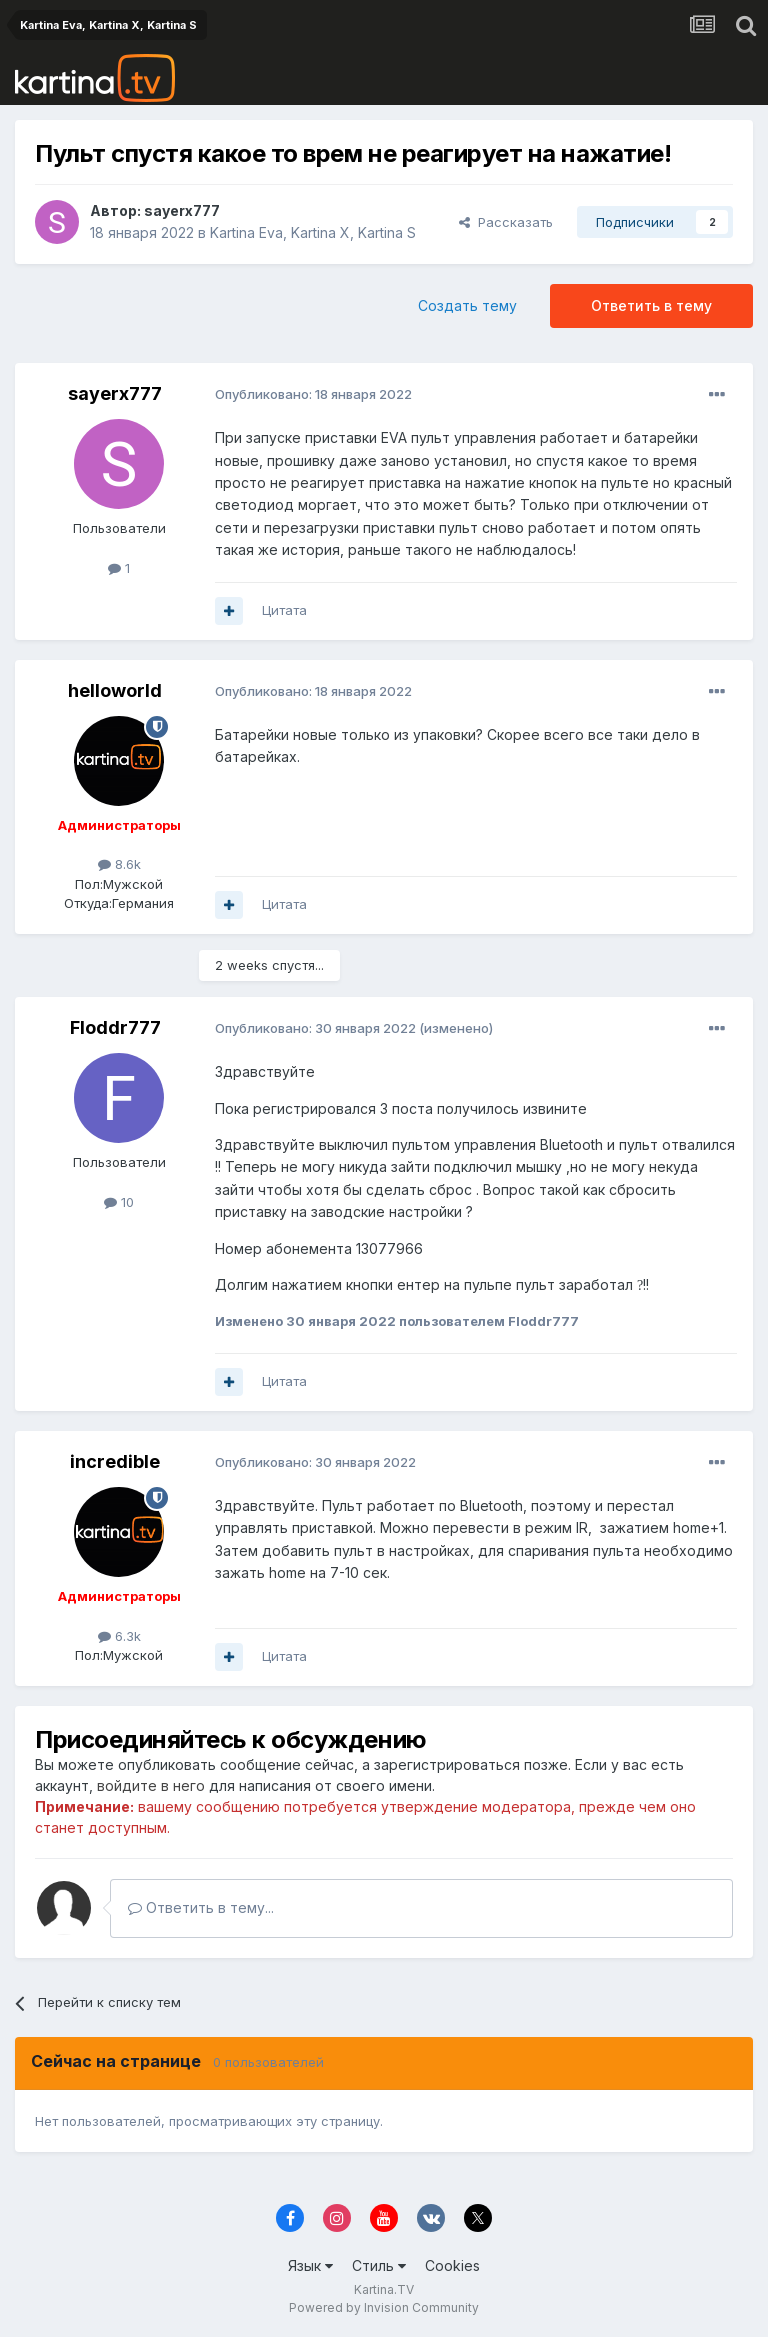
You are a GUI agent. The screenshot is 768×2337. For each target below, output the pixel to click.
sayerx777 (182, 210)
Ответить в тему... (201, 1907)
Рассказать (506, 222)
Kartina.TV (384, 2289)
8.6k (119, 864)
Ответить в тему (651, 305)
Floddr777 (115, 1027)
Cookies (452, 2265)
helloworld (115, 690)
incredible (115, 1461)
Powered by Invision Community (384, 2307)
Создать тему (467, 305)
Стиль (379, 2265)
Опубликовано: (313, 394)
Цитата (284, 610)
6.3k (119, 1636)
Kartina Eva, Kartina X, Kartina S (313, 232)
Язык (310, 2265)
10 (119, 1202)
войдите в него (151, 1785)
